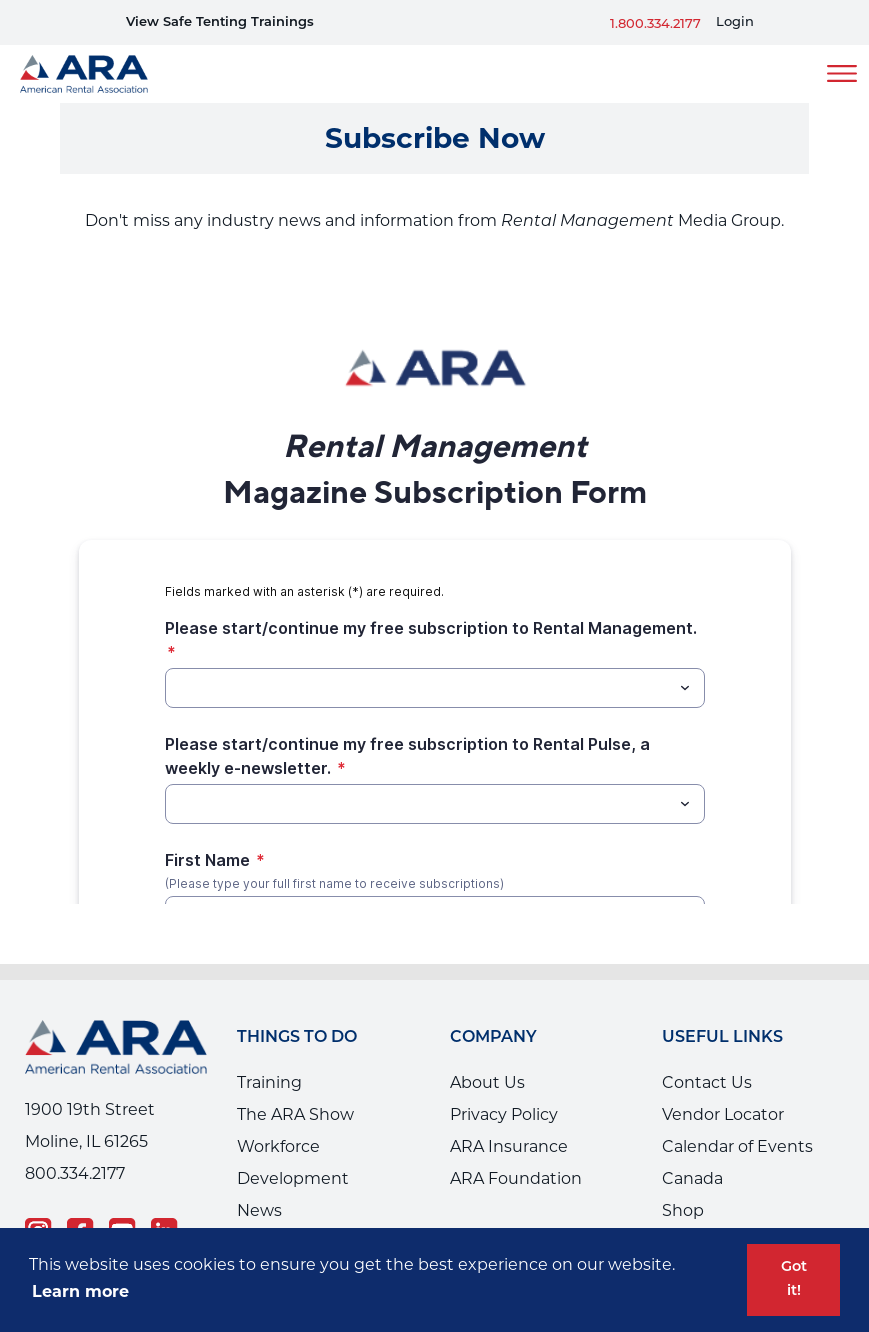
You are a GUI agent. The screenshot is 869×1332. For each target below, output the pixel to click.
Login (735, 22)
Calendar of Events (737, 1146)
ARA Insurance (509, 1146)
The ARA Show (295, 1114)
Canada (692, 1178)
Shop (683, 1210)
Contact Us (707, 1082)
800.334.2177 (75, 1173)
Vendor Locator (723, 1114)
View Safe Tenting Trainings (220, 22)
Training (269, 1082)
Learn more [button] (80, 1291)
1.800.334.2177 (655, 24)
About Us (487, 1082)
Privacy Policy (504, 1114)
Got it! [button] (794, 1279)
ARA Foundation (516, 1178)
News (259, 1210)
